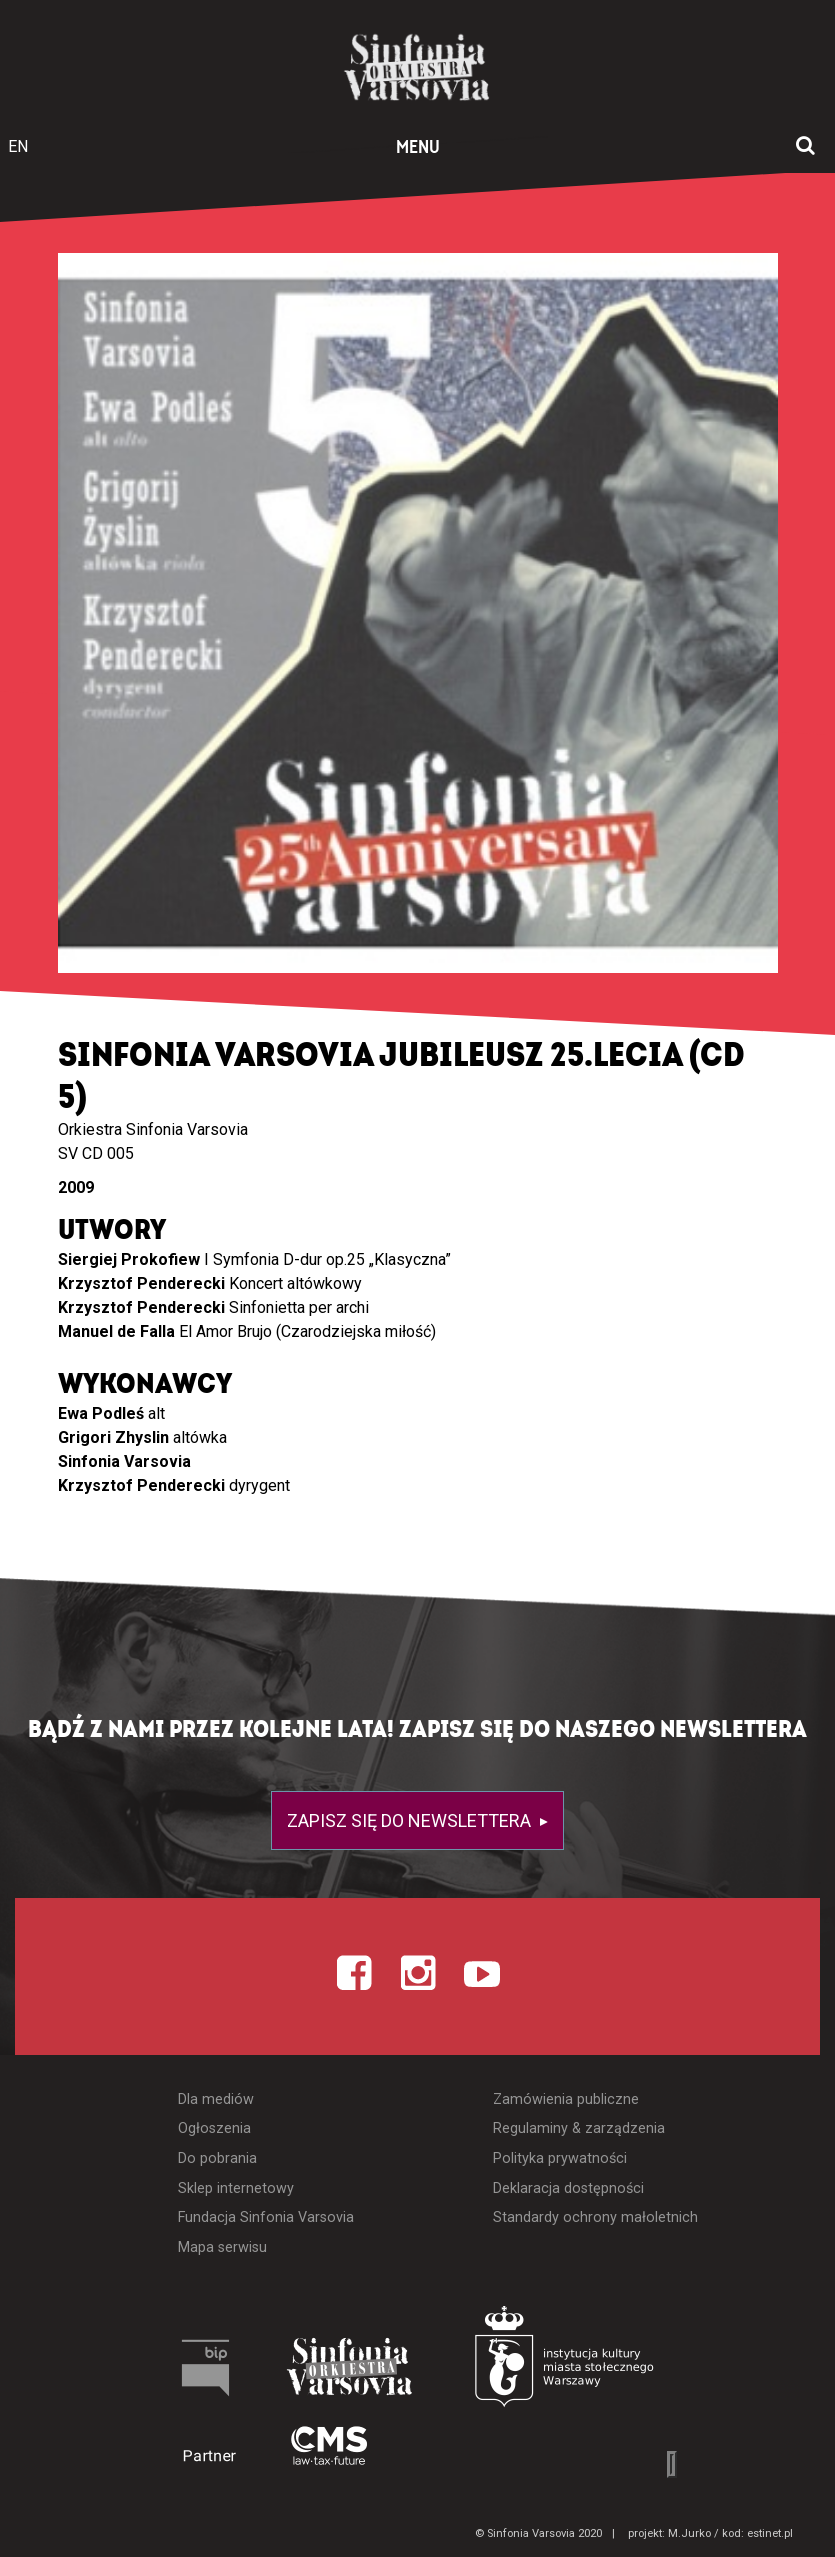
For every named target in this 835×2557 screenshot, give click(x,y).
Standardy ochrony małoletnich (595, 2217)
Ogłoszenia (214, 2128)
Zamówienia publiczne (566, 2099)
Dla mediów (216, 2099)
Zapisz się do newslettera (411, 1820)
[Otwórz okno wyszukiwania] (805, 147)
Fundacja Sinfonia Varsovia (266, 2217)
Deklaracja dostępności (568, 2188)
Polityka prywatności (560, 2158)
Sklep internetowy (236, 2188)
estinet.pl (770, 2533)
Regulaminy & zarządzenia (579, 2128)
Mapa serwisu (222, 2247)
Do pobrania (217, 2158)
